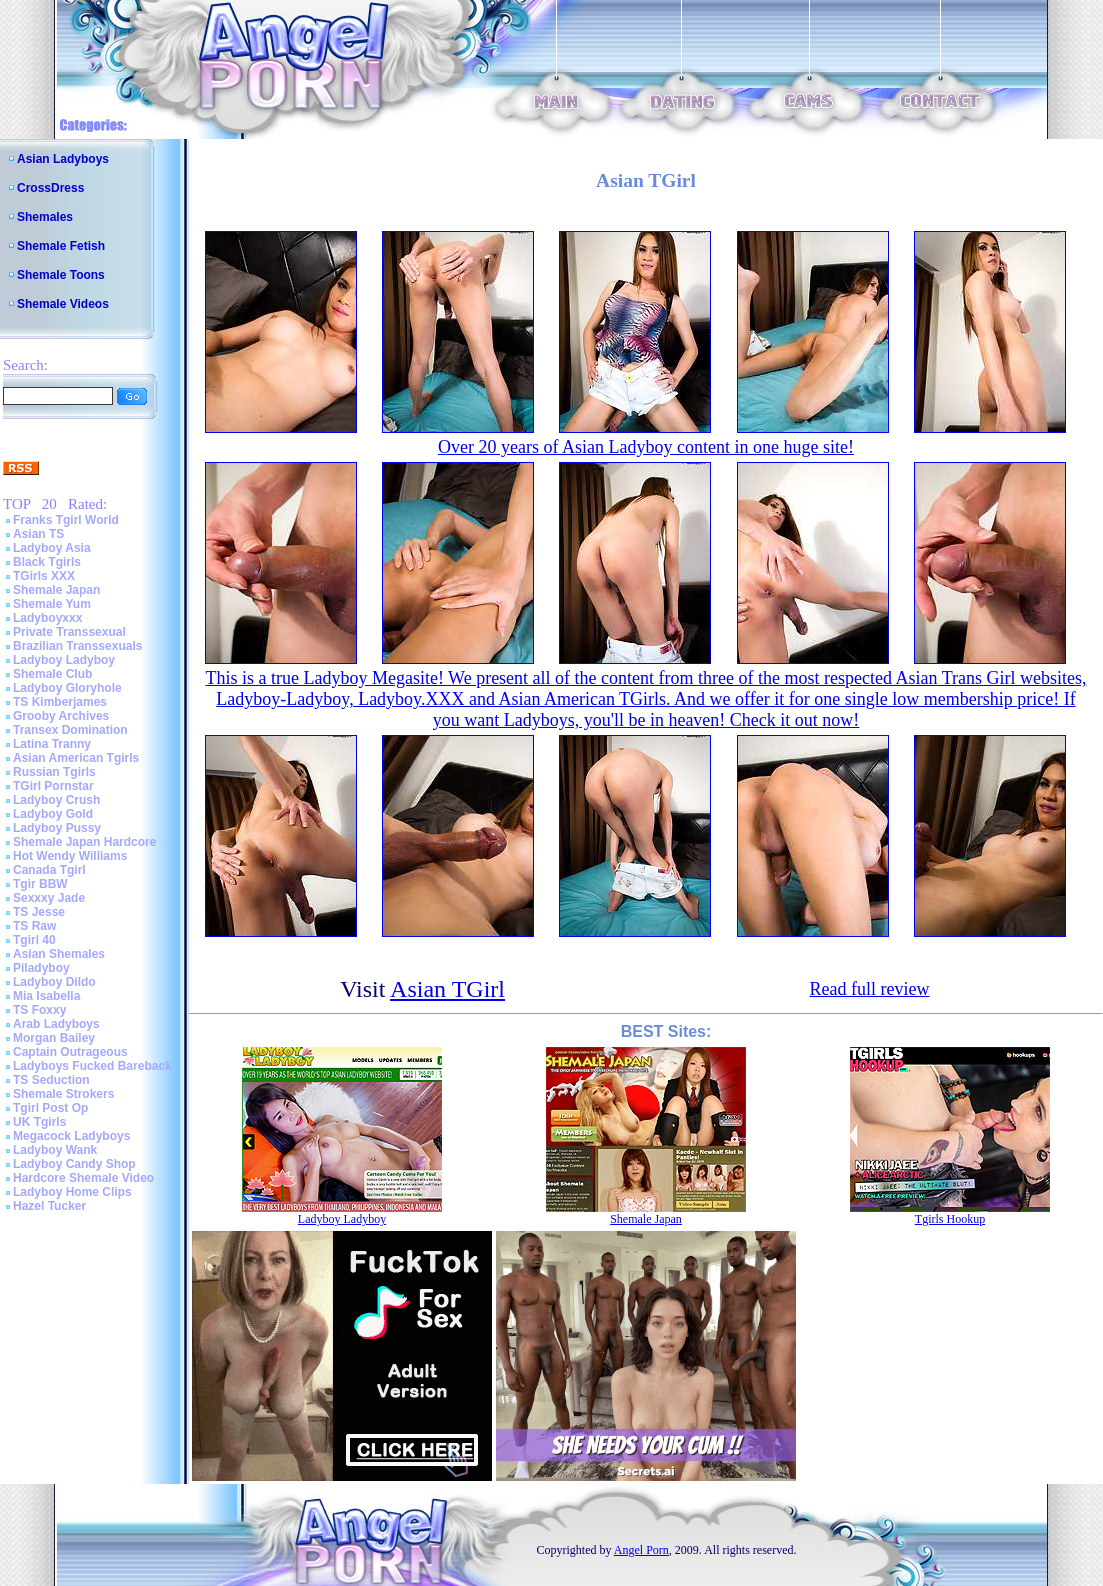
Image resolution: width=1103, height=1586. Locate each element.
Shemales (45, 217)
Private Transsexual (69, 632)
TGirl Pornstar (53, 786)
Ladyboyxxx (47, 618)
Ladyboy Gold (53, 814)
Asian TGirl (447, 989)
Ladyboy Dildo (54, 982)
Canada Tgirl (49, 870)
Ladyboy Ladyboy (64, 660)
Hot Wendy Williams (70, 856)
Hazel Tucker (49, 1206)
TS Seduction (51, 1080)
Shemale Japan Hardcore (84, 842)
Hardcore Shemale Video (83, 1178)
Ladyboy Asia (52, 548)
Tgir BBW (40, 884)
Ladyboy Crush (56, 800)
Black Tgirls (47, 562)
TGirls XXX (44, 576)
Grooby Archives (61, 716)
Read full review (869, 989)
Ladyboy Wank (55, 1150)
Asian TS (38, 534)
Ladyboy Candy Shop (74, 1164)
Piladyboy (41, 968)
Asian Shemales (59, 954)
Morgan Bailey (54, 1038)
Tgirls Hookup (950, 1219)
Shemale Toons (61, 275)
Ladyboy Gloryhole (67, 688)
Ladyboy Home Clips (72, 1192)
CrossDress (50, 188)
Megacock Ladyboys (71, 1136)
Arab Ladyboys (56, 1024)
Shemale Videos (63, 304)
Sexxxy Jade (49, 898)
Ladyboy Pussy (57, 828)
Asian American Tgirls (76, 758)
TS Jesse (39, 912)
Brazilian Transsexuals (77, 646)
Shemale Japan (56, 590)
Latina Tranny (52, 744)
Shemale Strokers (63, 1094)
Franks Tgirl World (66, 520)
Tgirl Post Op (50, 1108)
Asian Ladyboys (63, 159)
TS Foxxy (39, 1010)
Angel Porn (641, 1550)
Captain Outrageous (70, 1052)
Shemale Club (52, 674)
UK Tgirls (39, 1122)
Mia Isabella (46, 996)
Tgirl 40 (34, 940)
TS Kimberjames (60, 702)
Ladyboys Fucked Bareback (92, 1066)
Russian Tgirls (54, 772)
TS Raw (34, 926)
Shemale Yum (52, 604)
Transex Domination (70, 730)
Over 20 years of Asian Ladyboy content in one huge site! (646, 447)
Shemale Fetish (61, 246)
